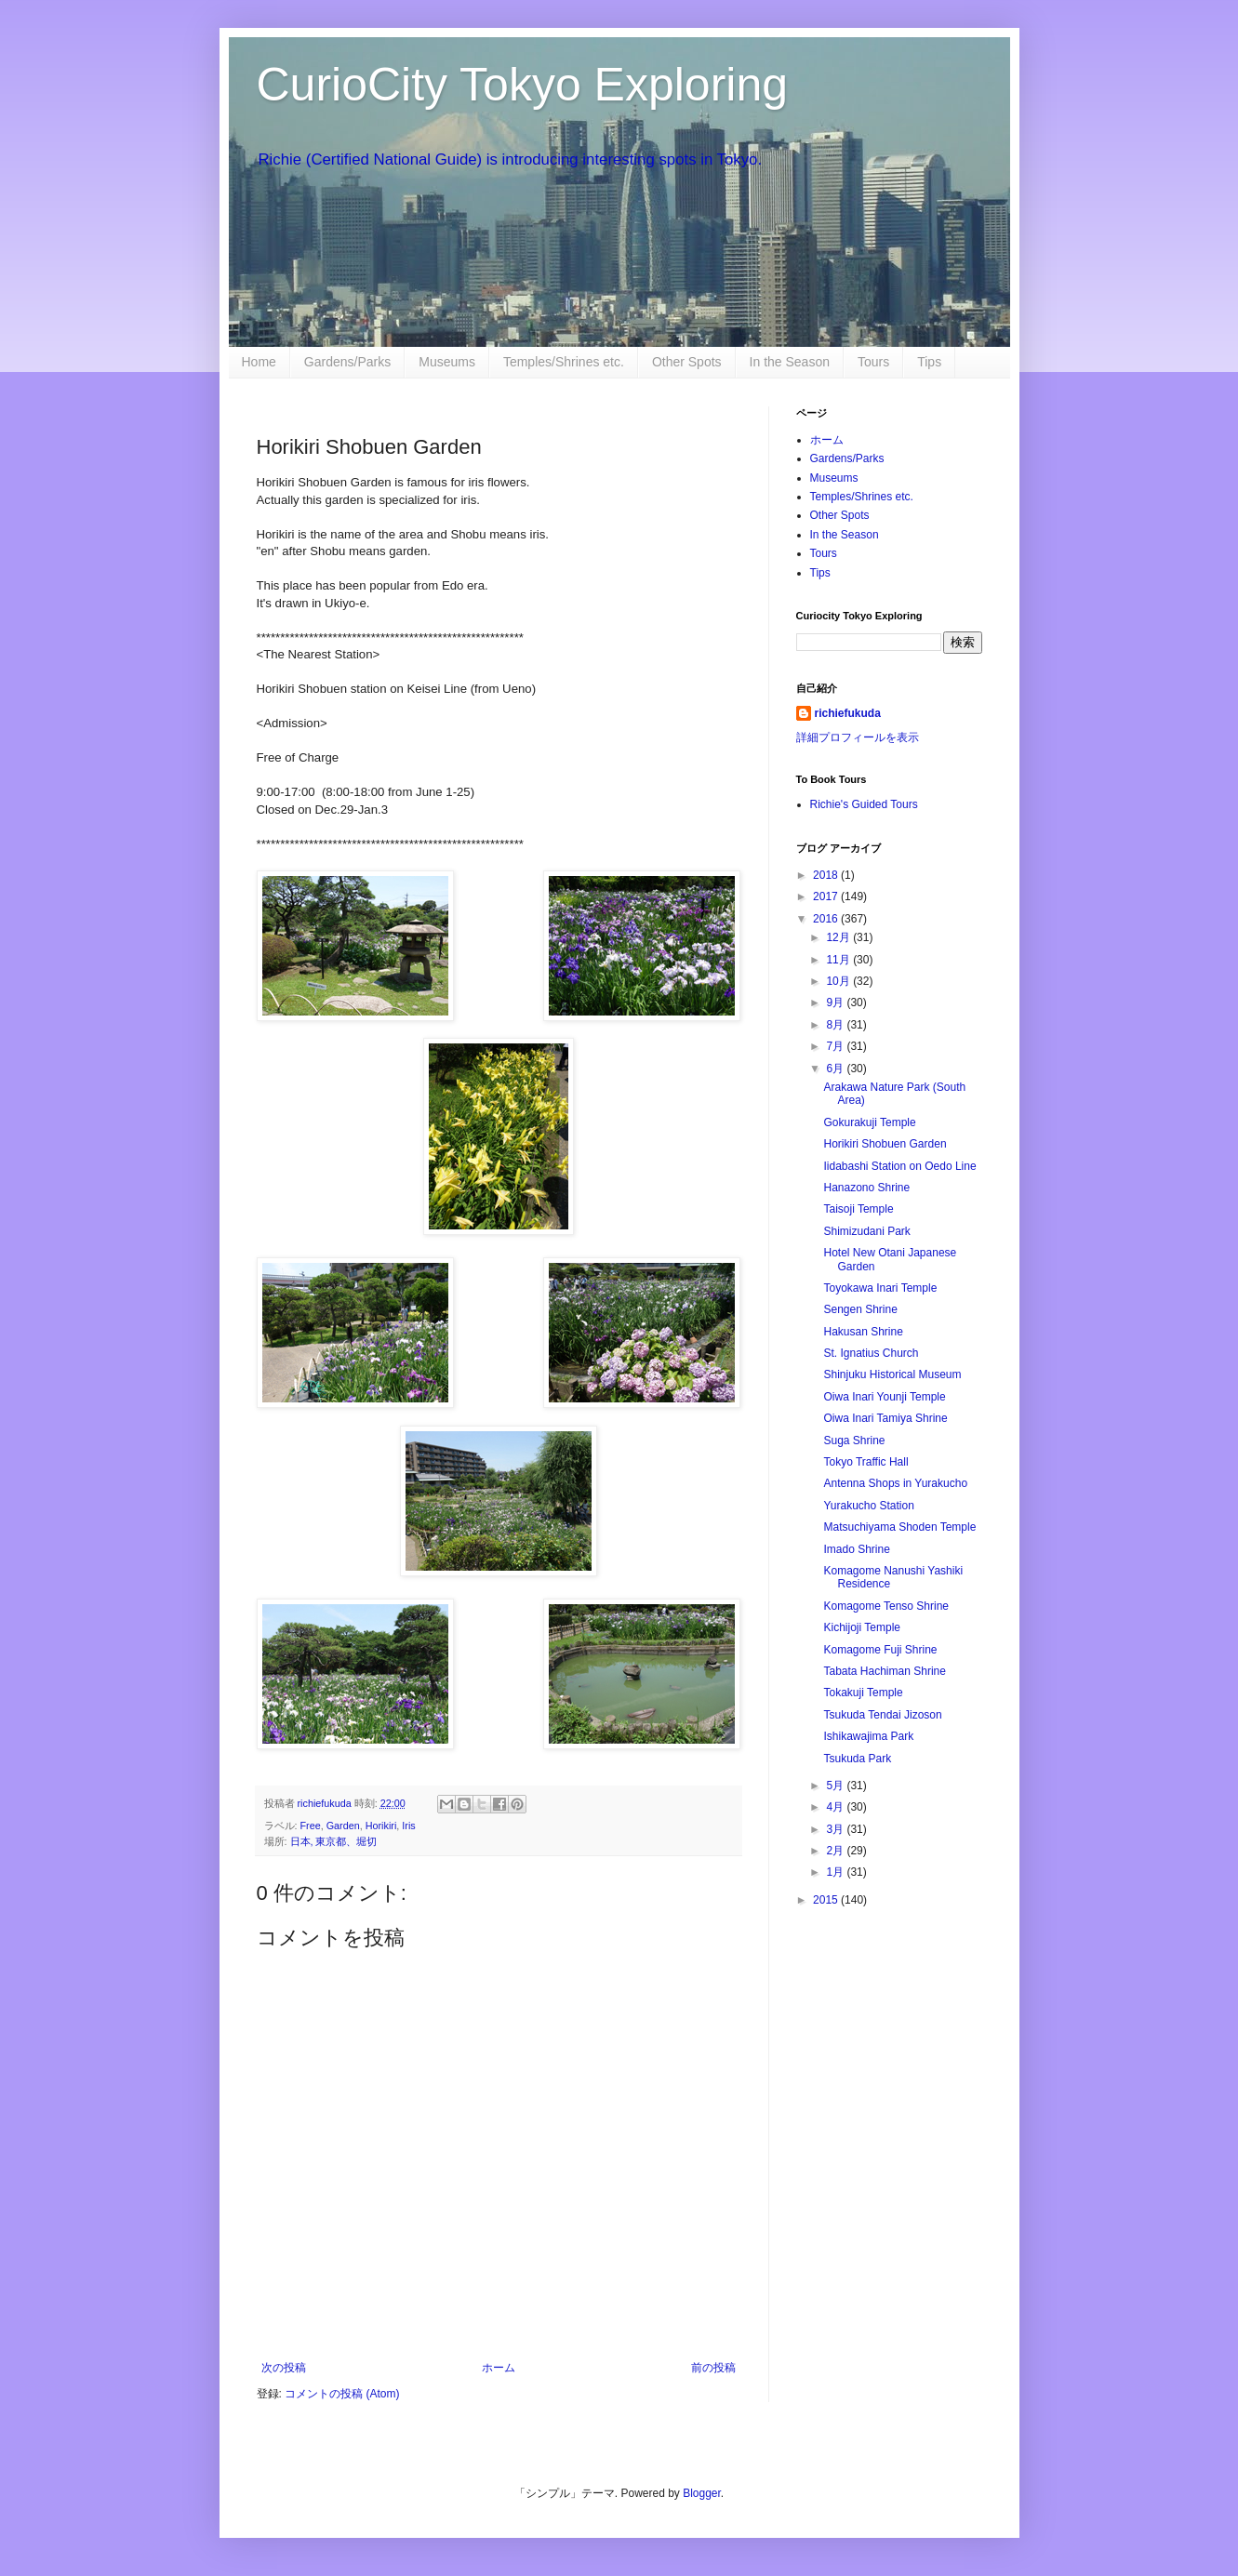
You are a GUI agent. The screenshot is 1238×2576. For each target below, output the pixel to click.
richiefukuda (848, 713)
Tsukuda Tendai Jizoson (882, 1714)
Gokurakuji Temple (869, 1122)
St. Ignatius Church (870, 1353)
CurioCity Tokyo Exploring (523, 85)
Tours (873, 361)
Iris (408, 1825)
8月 (836, 1024)
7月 (836, 1046)
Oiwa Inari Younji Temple (884, 1396)
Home (259, 361)
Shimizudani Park (866, 1231)
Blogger (702, 2493)
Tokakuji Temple (862, 1692)
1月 (836, 1872)
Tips (929, 361)
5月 (836, 1785)
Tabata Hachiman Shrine (884, 1671)
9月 (836, 1002)
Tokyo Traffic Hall (865, 1461)
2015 (827, 1899)
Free (310, 1825)
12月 (839, 937)
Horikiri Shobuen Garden (884, 1143)
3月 (836, 1829)
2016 (827, 918)
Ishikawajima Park (868, 1736)
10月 (839, 981)
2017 (827, 896)
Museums (447, 361)
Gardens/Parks (347, 361)
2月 (836, 1850)
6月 (836, 1068)
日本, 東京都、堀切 (334, 1841)
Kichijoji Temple (861, 1627)
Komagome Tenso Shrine (886, 1606)
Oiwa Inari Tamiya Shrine (885, 1418)
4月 (836, 1806)
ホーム (498, 2367)
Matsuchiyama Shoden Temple (899, 1527)
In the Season (790, 361)
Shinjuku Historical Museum (892, 1374)
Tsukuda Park (857, 1758)
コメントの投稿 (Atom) (342, 2393)
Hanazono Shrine (866, 1187)
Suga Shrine (854, 1440)
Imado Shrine (856, 1549)
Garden (343, 1825)
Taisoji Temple (858, 1208)
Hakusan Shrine (862, 1331)
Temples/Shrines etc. (563, 361)
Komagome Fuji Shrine (880, 1649)
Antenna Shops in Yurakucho (895, 1483)
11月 (839, 959)
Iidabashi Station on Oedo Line (899, 1166)
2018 (827, 875)
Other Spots (687, 361)
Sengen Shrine (860, 1309)
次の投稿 (283, 2367)
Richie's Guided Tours (864, 804)
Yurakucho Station (868, 1505)
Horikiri (381, 1825)
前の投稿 (713, 2367)
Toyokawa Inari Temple (880, 1288)
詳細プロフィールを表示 (857, 737)
